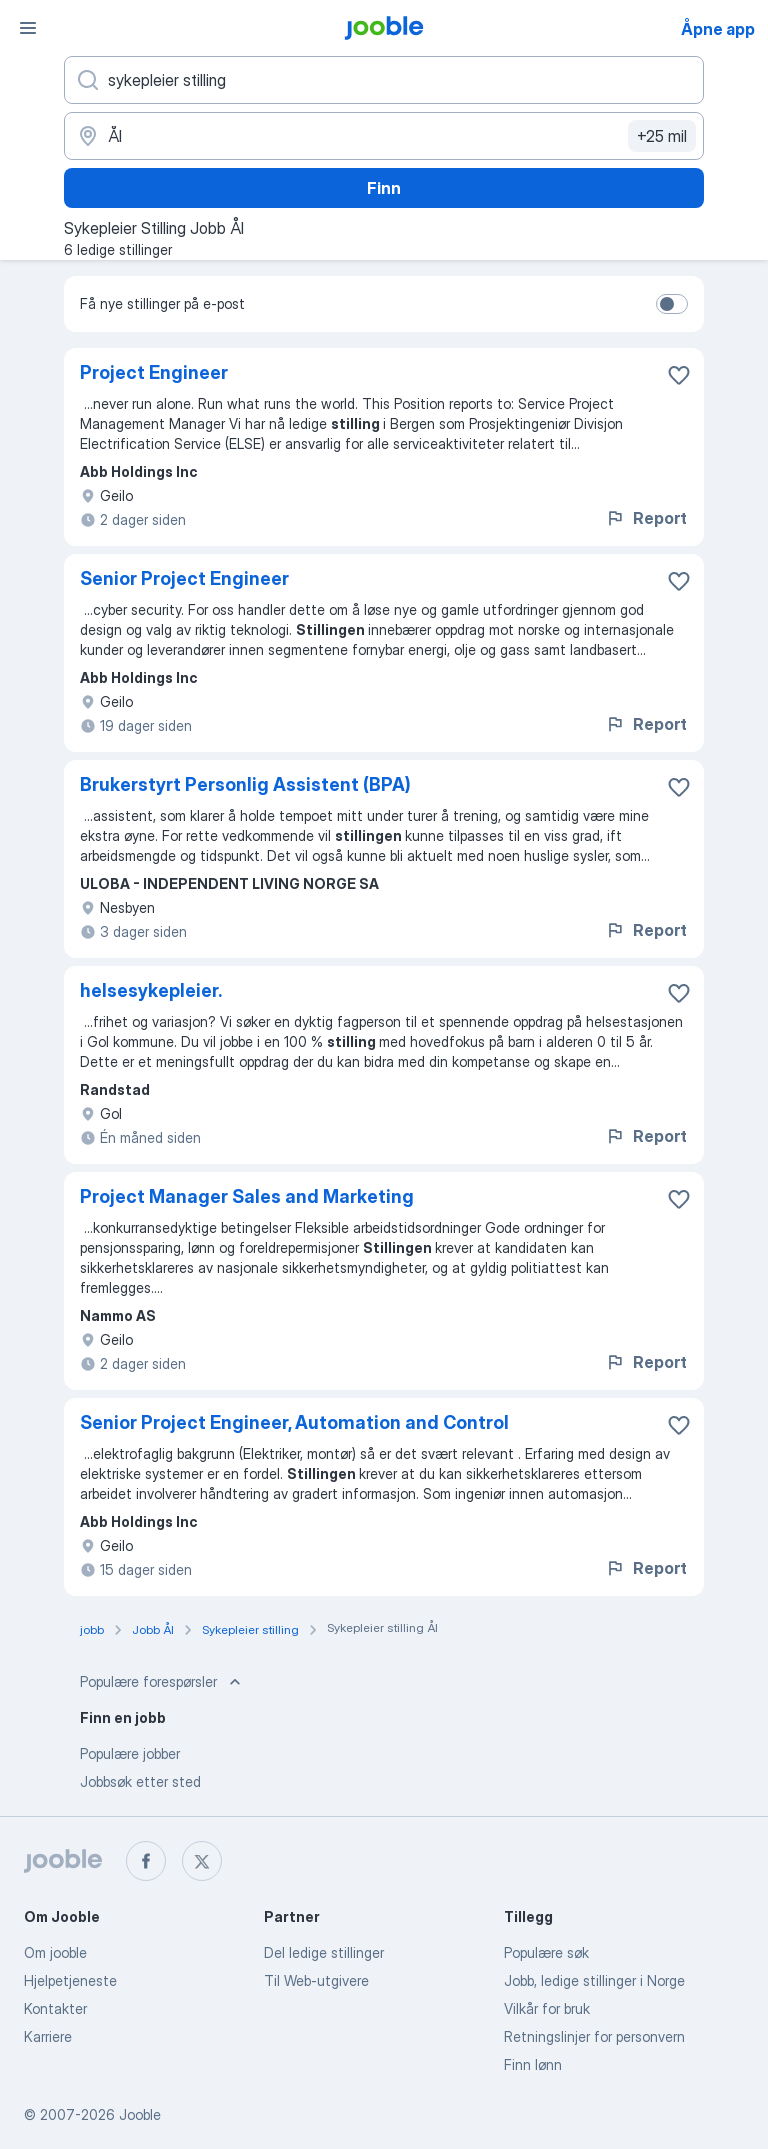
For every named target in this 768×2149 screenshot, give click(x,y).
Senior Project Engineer (184, 578)
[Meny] (28, 28)
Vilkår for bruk (547, 2008)
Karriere (48, 2036)
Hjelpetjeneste (70, 1980)
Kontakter (55, 2008)
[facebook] (146, 1861)
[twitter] (202, 1861)
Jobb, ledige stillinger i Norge (594, 1980)
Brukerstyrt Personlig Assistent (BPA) (245, 784)
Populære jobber (130, 1753)
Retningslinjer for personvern (594, 2036)
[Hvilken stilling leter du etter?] (384, 80)
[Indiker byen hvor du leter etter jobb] (384, 136)
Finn (384, 188)
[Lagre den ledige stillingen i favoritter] (679, 375)
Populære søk (546, 1952)
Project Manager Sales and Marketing (247, 1196)
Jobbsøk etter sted (140, 1781)
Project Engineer (154, 372)
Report (646, 518)
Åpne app (718, 29)
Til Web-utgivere (316, 1980)
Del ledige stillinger (324, 1952)
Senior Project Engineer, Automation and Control (294, 1422)
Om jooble (55, 1952)
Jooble (140, 2114)
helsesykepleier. (151, 990)
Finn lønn (533, 2064)
